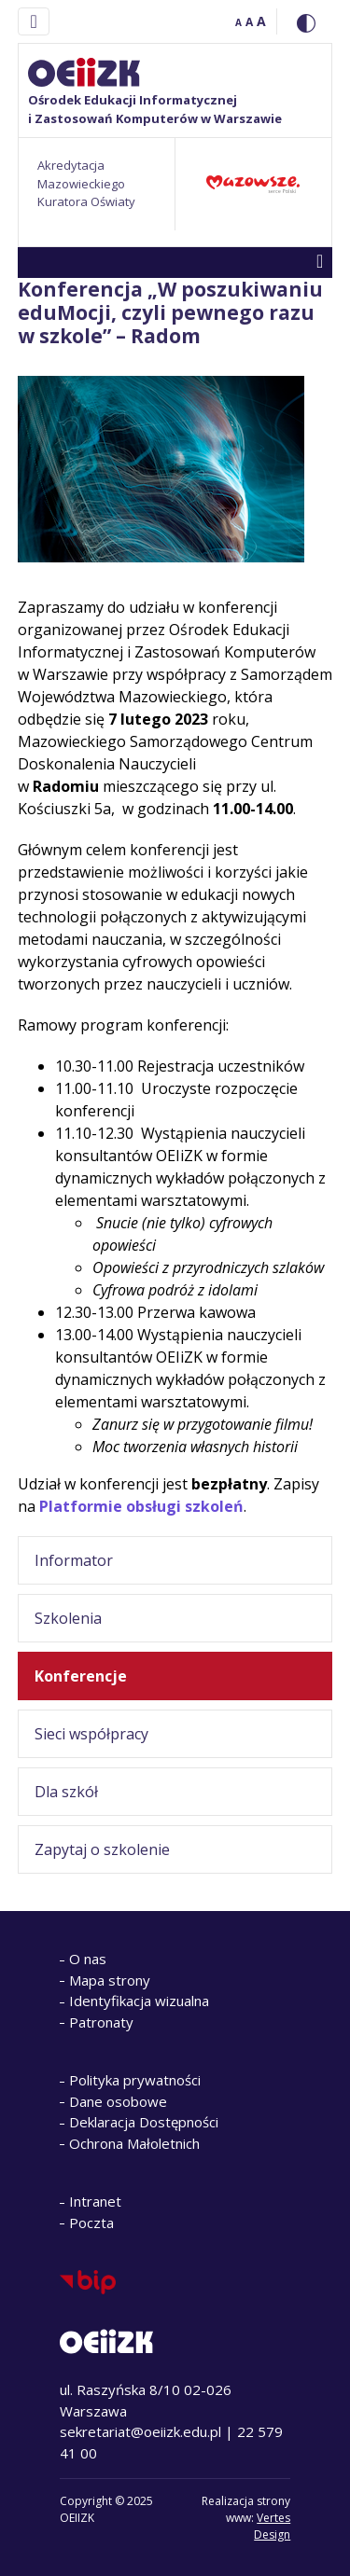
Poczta (91, 2222)
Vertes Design (272, 2526)
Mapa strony (109, 1980)
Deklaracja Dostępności (143, 2121)
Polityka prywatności (135, 2079)
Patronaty (101, 2022)
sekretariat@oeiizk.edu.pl (140, 2431)
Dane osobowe (118, 2101)
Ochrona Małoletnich (134, 2143)
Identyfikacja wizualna (139, 2000)
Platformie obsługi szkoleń (141, 1506)
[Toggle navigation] (33, 21)
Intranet (95, 2201)
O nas (87, 1958)
